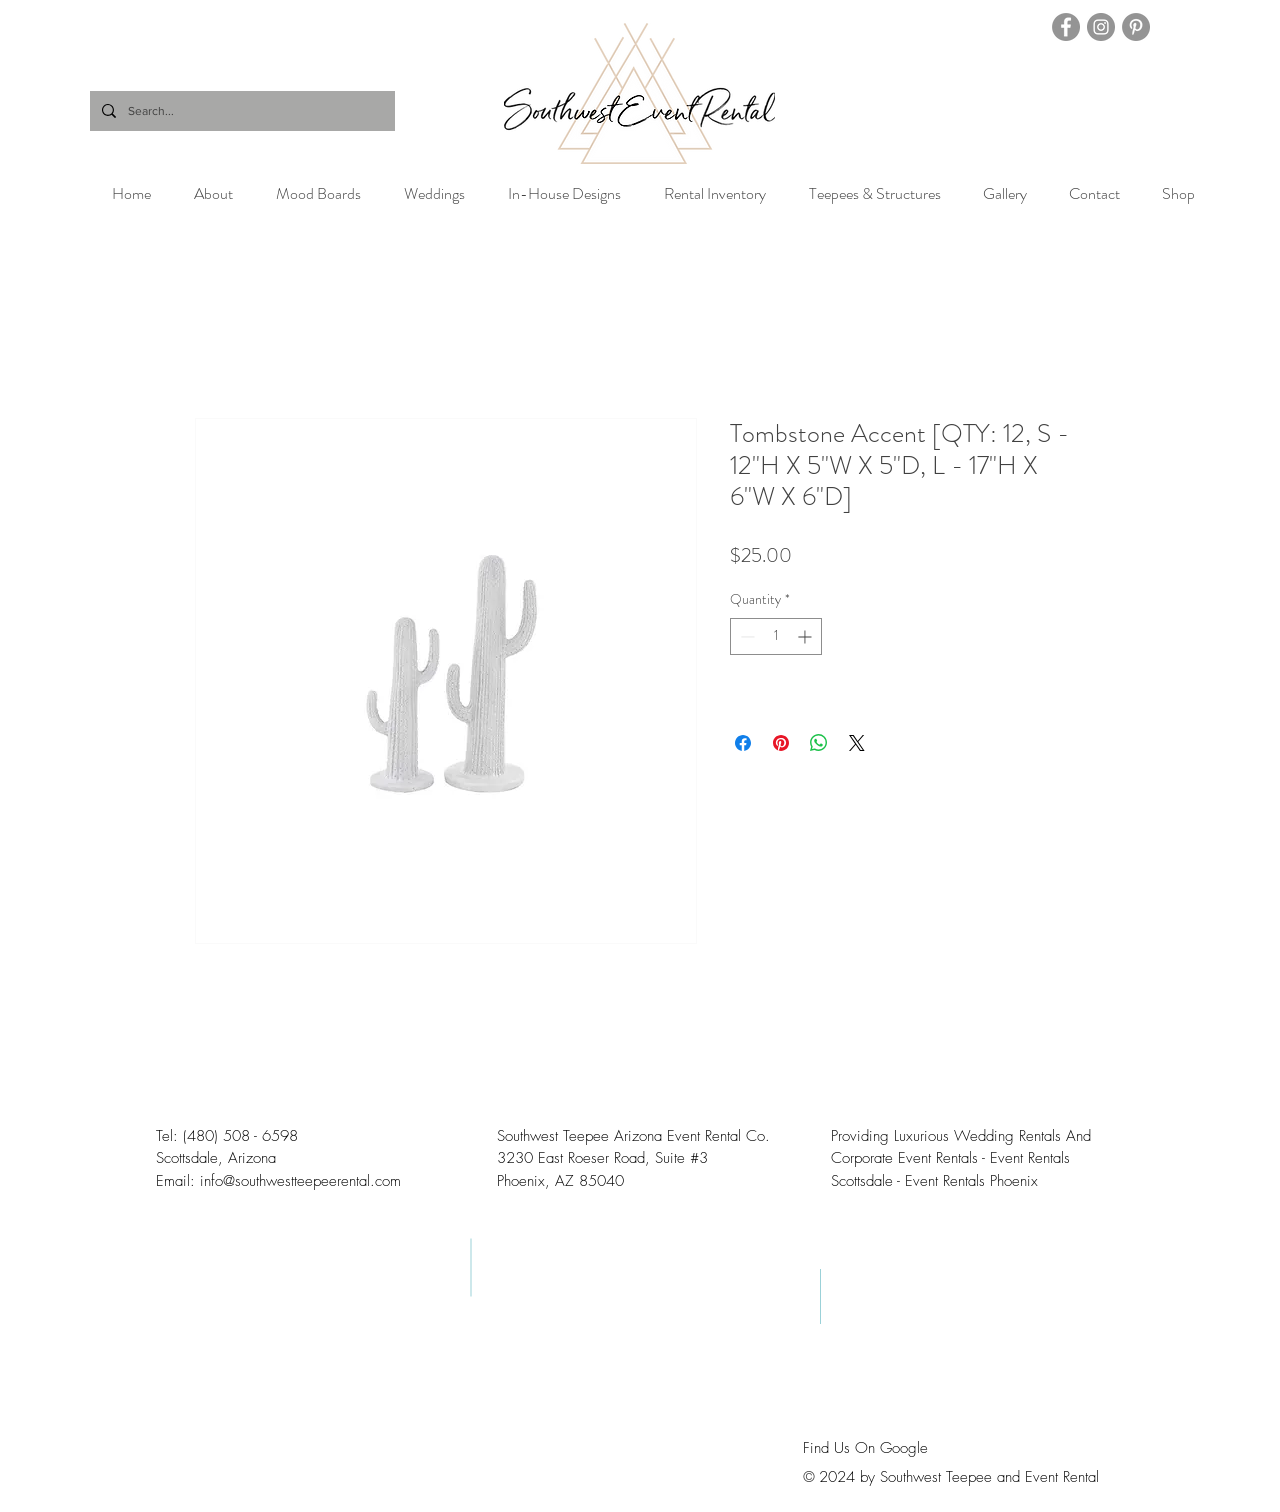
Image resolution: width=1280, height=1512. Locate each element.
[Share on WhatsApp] (819, 743)
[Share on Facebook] (743, 743)
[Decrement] (745, 636)
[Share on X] (857, 743)
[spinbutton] (776, 636)
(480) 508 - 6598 (240, 1136)
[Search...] (240, 111)
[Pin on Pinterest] (781, 743)
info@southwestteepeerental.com (300, 1181)
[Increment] (806, 636)
